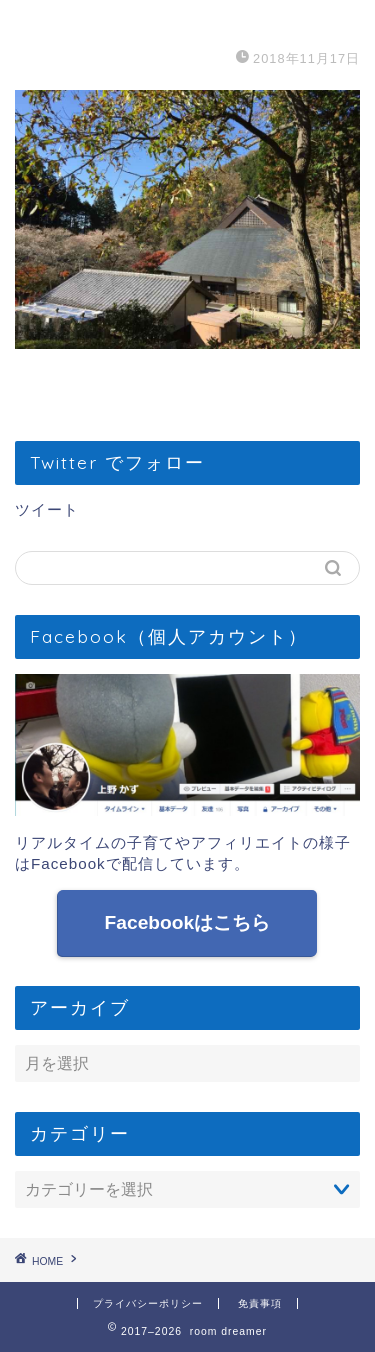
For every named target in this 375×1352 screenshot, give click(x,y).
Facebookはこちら (188, 922)
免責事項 (260, 1303)
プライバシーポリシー (148, 1303)
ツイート (47, 509)
